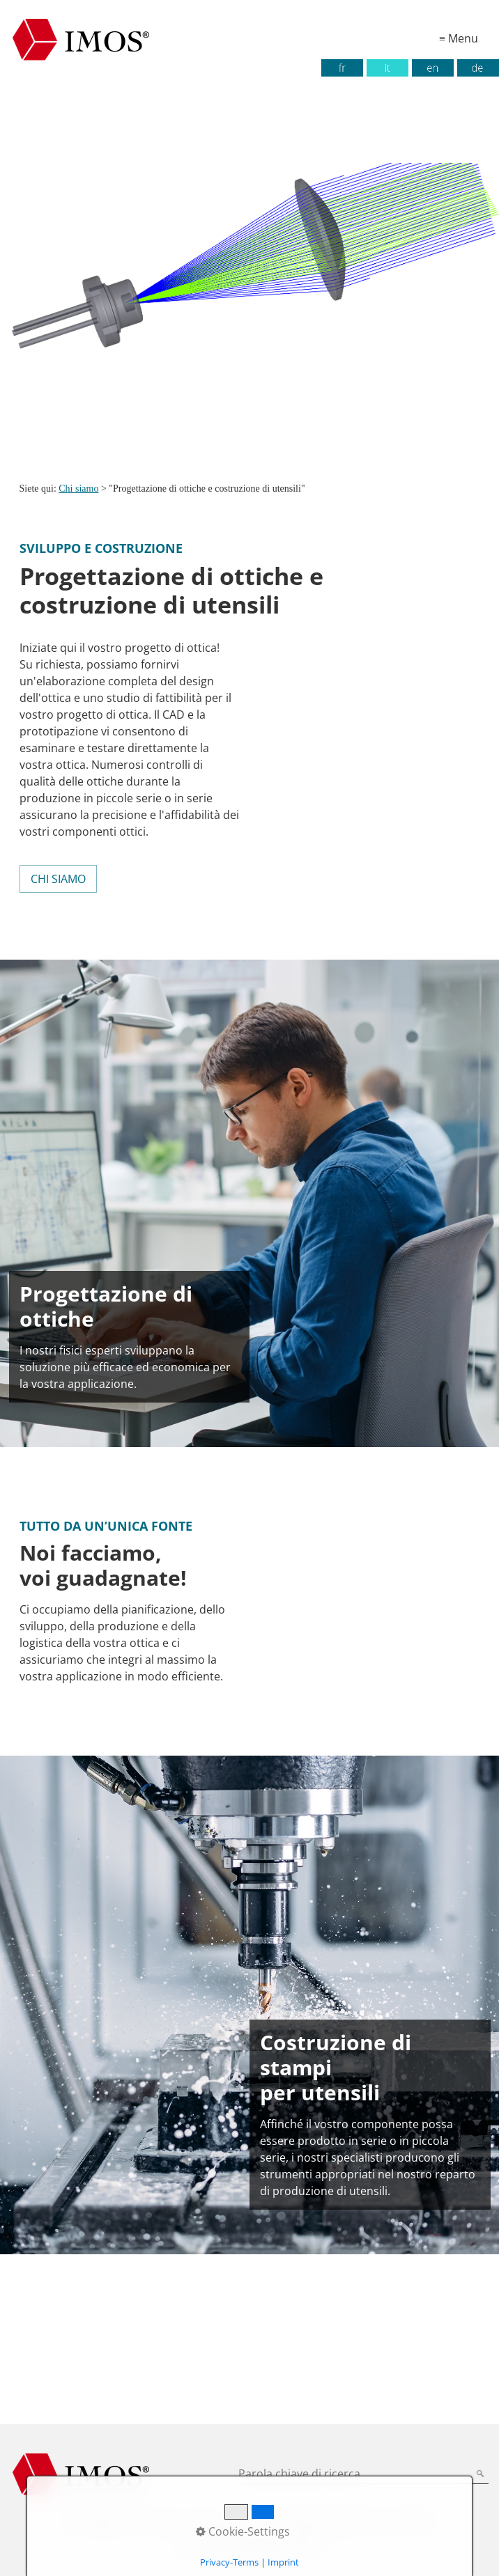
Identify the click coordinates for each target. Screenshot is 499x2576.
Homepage (94, 2521)
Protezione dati (229, 2521)
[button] (58, 879)
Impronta (156, 2521)
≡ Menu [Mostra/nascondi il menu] (458, 38)
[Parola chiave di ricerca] (363, 2475)
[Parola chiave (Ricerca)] (481, 2475)
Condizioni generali (328, 2521)
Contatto (410, 2521)
